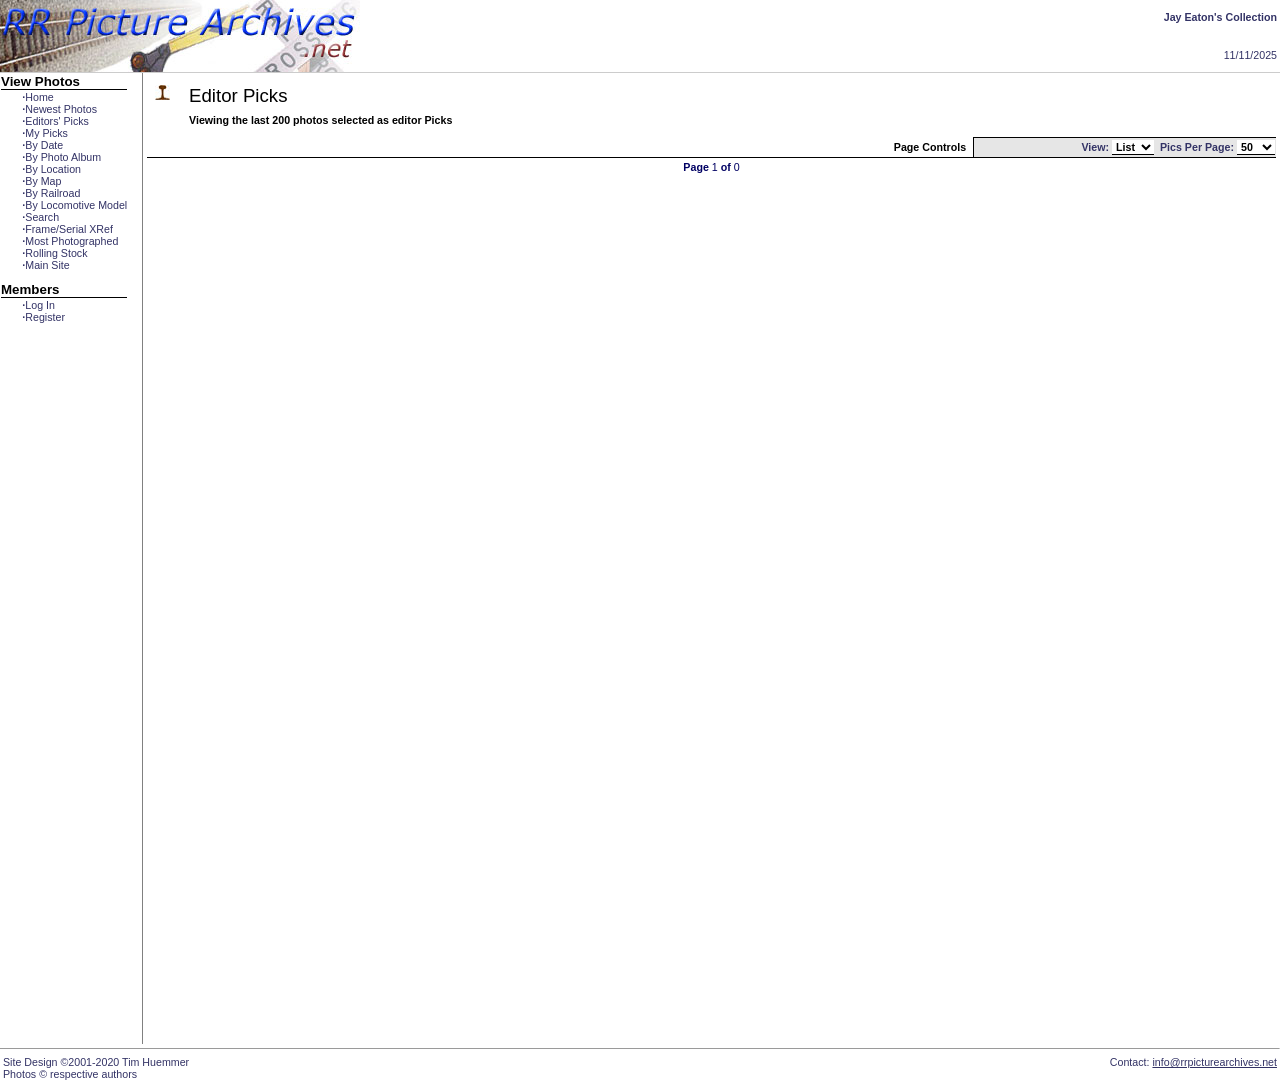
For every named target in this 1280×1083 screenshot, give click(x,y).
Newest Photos (59, 109)
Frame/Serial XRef (67, 229)
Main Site (45, 265)
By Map (41, 181)
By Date (42, 145)
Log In (38, 305)
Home (37, 97)
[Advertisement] (64, 687)
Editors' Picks (55, 121)
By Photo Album (61, 157)
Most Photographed (70, 241)
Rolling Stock (54, 253)
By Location (51, 169)
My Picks (45, 133)
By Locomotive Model (74, 205)
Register (43, 317)
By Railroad (51, 193)
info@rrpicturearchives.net (1214, 1062)
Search (40, 217)
